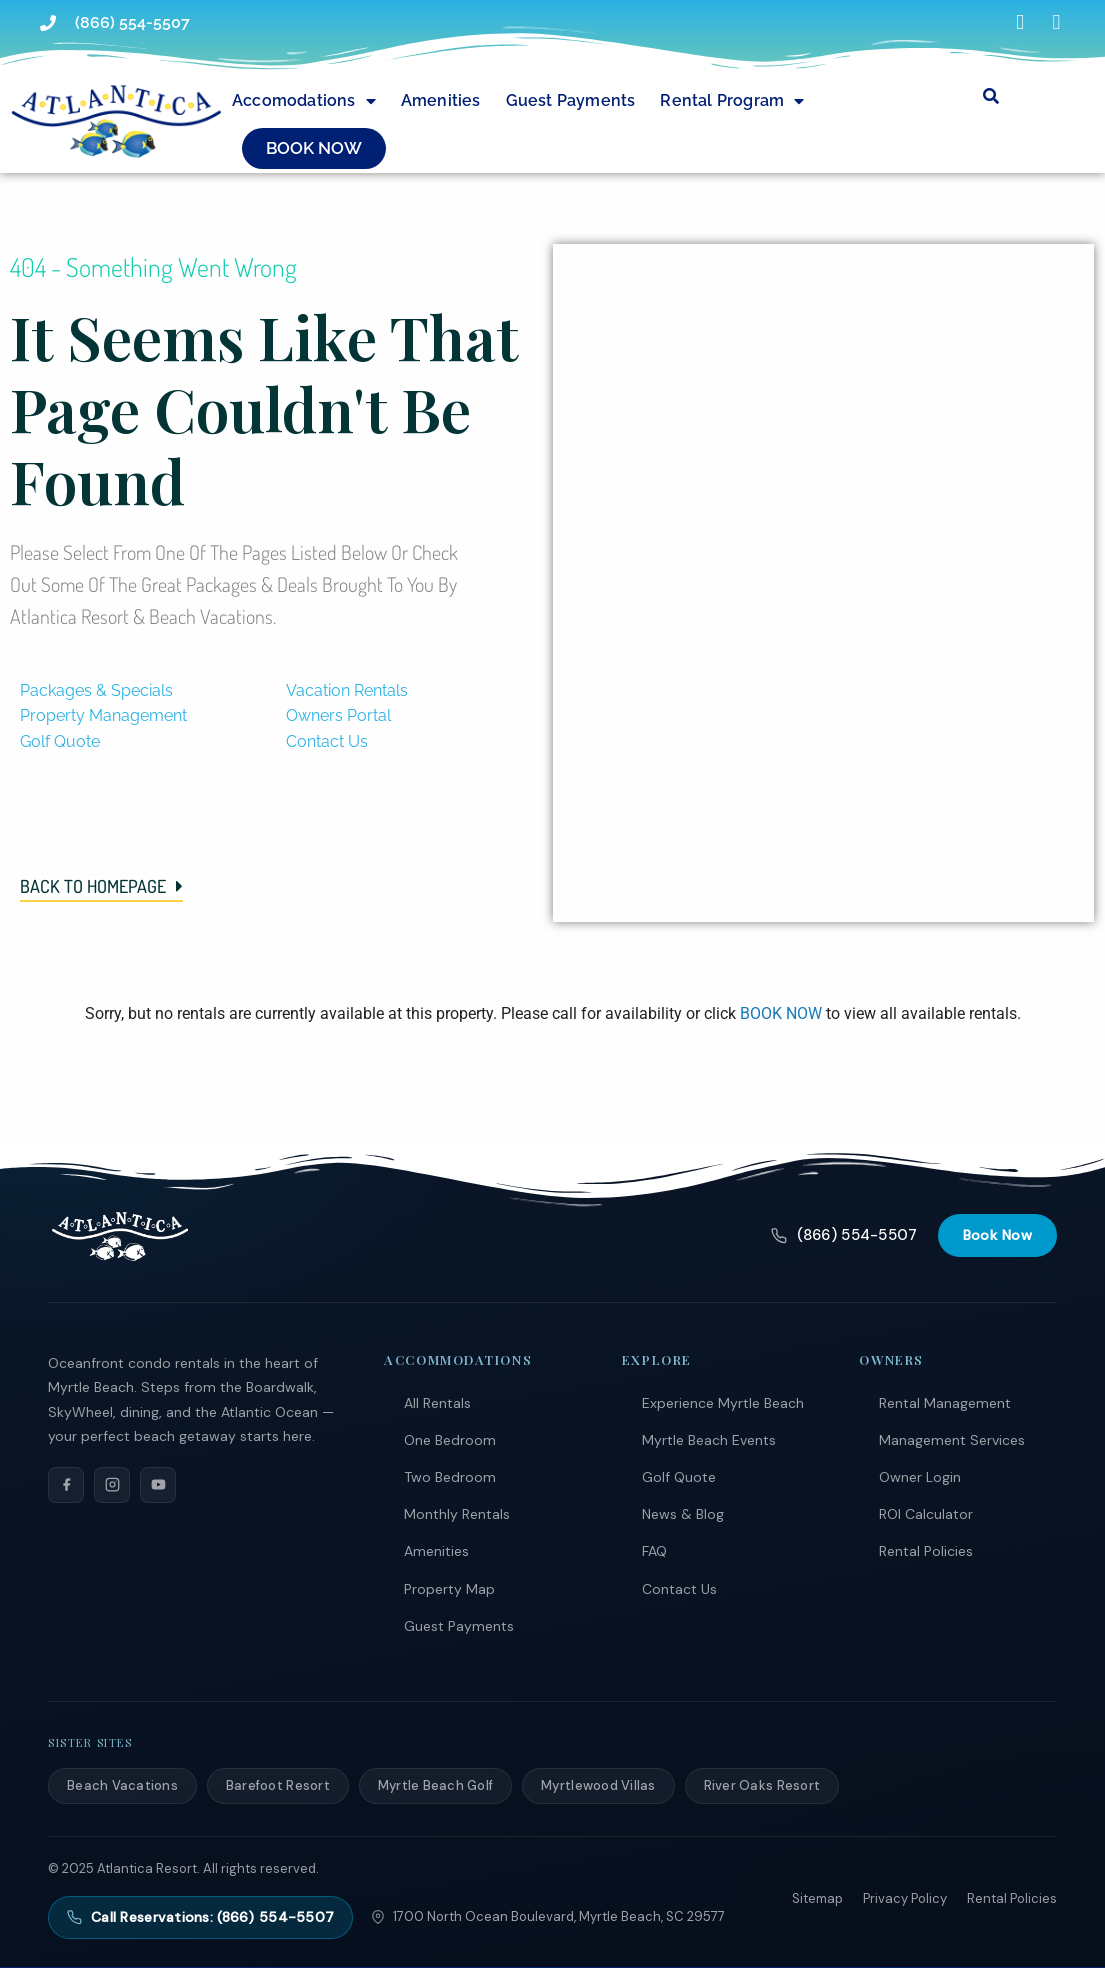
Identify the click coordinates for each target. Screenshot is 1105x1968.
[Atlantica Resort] (120, 1236)
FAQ (654, 1551)
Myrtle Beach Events (709, 1440)
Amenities (441, 100)
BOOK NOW (781, 1013)
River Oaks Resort (762, 1785)
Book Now (997, 1235)
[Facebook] (66, 1485)
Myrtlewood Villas (598, 1785)
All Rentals (437, 1403)
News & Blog (683, 1514)
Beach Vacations (122, 1785)
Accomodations (304, 101)
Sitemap (817, 1898)
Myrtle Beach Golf (435, 1785)
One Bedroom (450, 1440)
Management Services (952, 1440)
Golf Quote (679, 1477)
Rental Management (945, 1403)
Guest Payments (571, 100)
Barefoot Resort (278, 1785)
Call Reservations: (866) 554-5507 (200, 1917)
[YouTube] (158, 1485)
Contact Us (679, 1589)
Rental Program (732, 101)
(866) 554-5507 (844, 1235)
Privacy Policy (905, 1898)
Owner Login (920, 1477)
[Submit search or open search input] (991, 96)
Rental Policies (926, 1551)
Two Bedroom (450, 1477)
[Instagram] (112, 1485)
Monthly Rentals (457, 1514)
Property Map (449, 1589)
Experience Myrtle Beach (723, 1403)
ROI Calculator (926, 1514)
